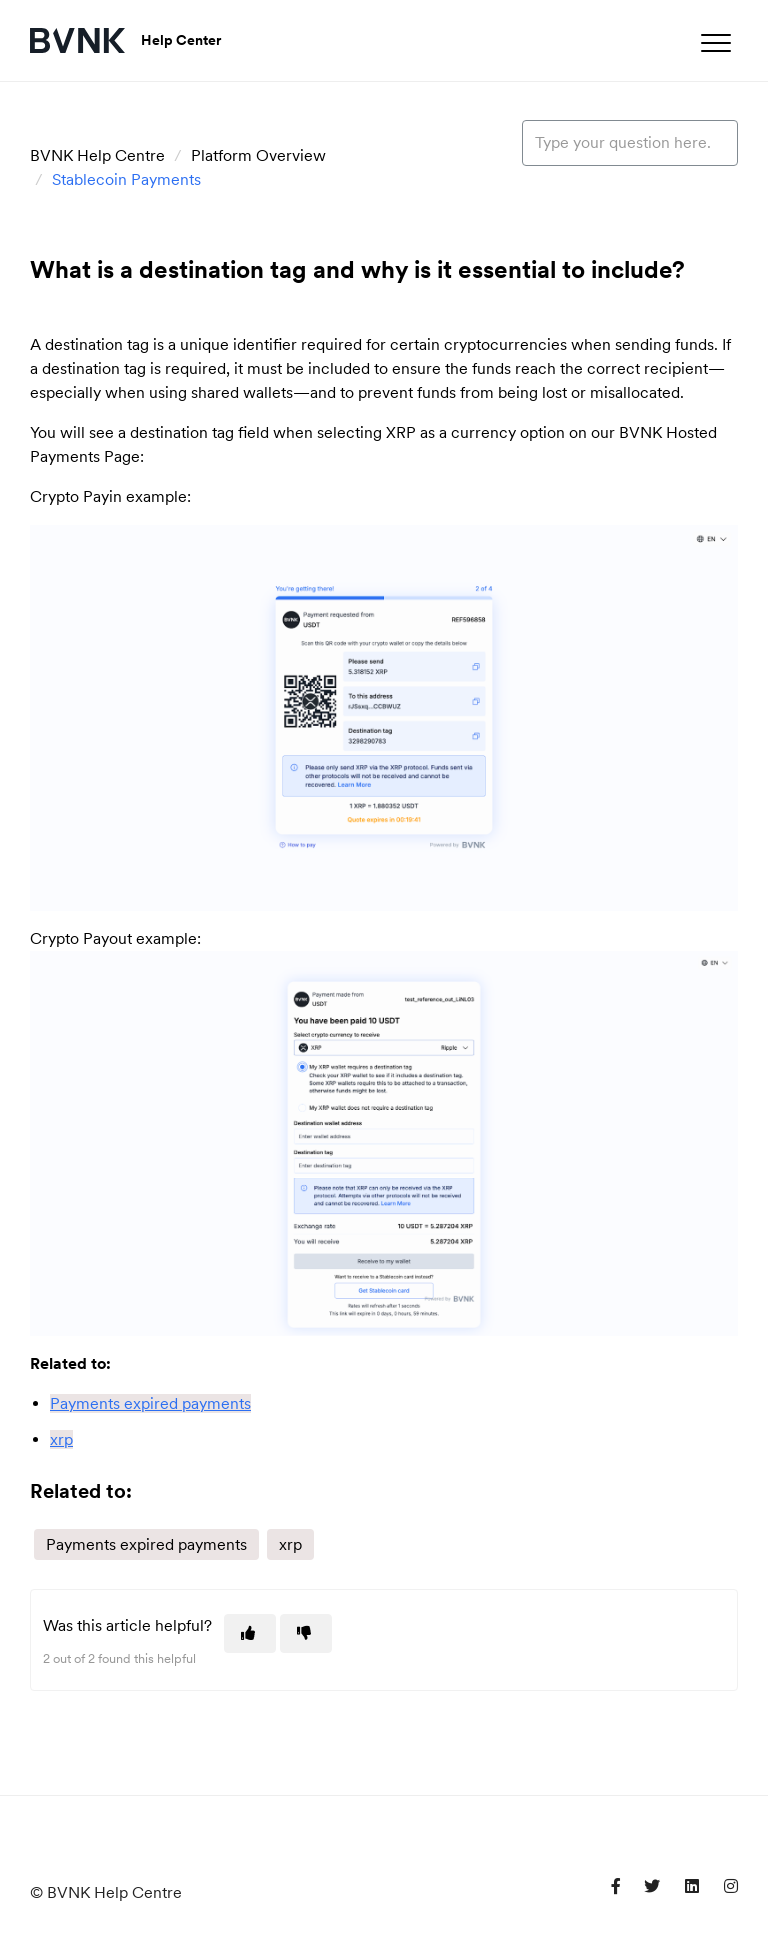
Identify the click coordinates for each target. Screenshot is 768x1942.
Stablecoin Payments (126, 179)
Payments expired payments (146, 1544)
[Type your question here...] (630, 143)
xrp (290, 1544)
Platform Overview (258, 155)
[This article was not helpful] (306, 1633)
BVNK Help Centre (97, 155)
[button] (715, 42)
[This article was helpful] (250, 1633)
